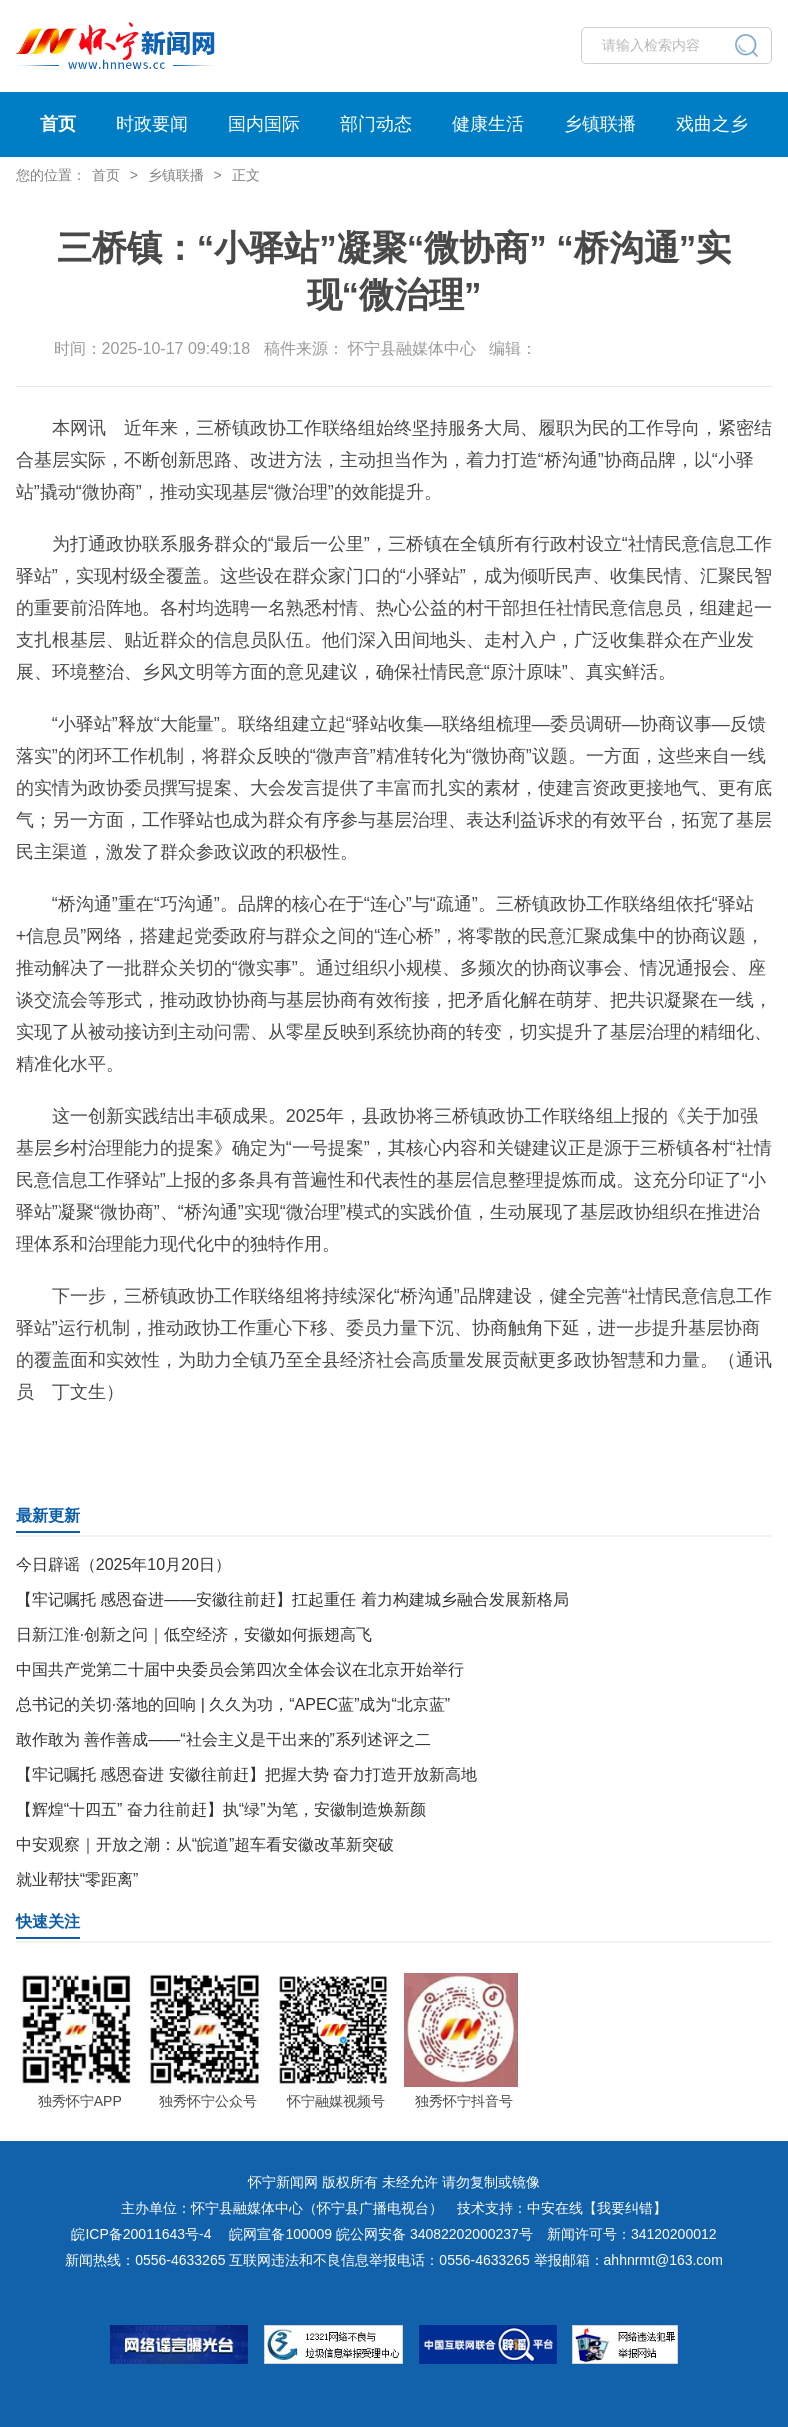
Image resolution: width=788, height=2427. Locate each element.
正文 (246, 175)
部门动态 (376, 124)
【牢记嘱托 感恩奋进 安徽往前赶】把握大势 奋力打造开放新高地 (246, 1774)
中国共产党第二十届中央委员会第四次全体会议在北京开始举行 (240, 1669)
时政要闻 (152, 124)
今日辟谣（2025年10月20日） (123, 1564)
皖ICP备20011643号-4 (141, 2234)
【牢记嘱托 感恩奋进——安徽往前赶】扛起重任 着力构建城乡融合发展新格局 (292, 1599)
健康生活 (488, 124)
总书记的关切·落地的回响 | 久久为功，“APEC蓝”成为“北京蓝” (233, 1704)
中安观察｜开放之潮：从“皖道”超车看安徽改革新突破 (205, 1844)
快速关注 (48, 1921)
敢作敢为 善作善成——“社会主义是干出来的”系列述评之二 (223, 1739)
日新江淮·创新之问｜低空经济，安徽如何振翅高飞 (194, 1634)
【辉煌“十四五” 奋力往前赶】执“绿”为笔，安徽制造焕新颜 (221, 1809)
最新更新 (48, 1515)
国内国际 (264, 124)
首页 (58, 124)
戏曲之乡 (712, 124)
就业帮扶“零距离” (77, 1879)
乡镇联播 (600, 124)
